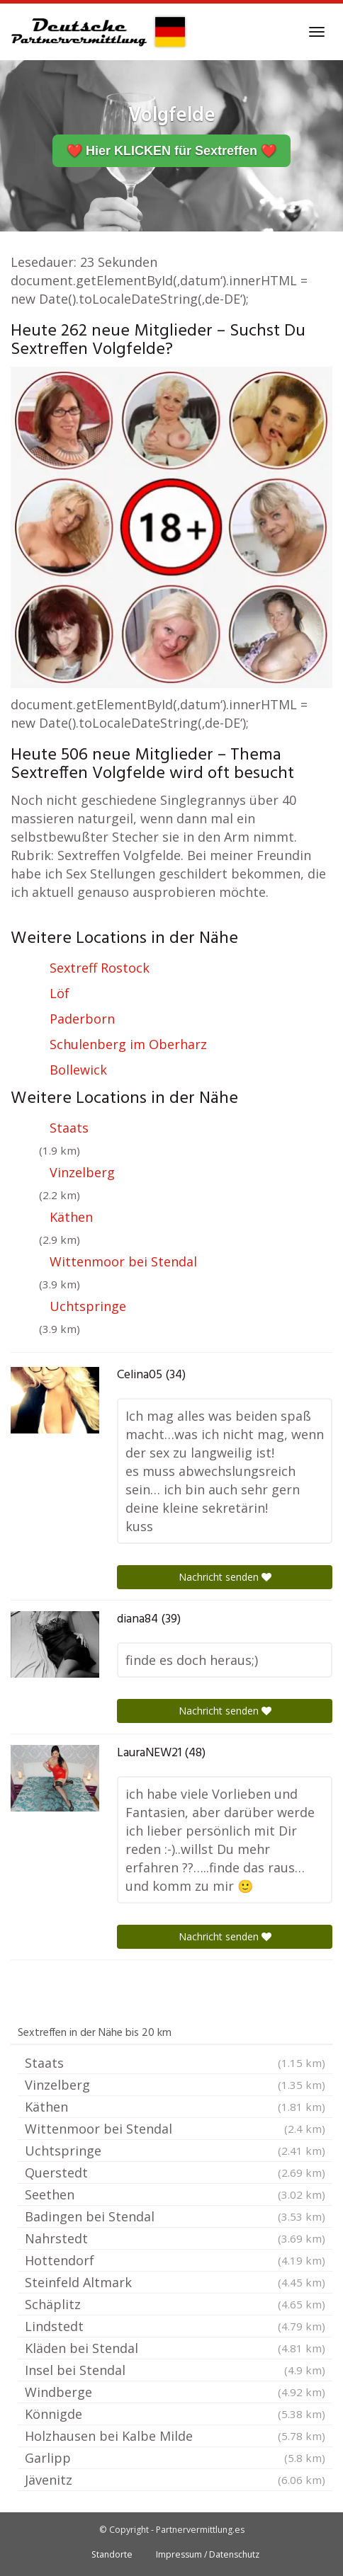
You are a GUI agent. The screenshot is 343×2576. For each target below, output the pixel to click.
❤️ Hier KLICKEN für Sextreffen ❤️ (171, 151)
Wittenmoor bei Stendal (123, 1261)
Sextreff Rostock (100, 967)
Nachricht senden (225, 1577)
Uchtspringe (88, 1306)
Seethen (175, 2194)
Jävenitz (175, 2479)
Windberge (175, 2392)
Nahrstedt (175, 2238)
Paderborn (82, 1018)
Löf (59, 993)
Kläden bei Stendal (175, 2348)
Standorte (112, 2554)
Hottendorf (175, 2260)
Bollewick (78, 1069)
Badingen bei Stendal (175, 2216)
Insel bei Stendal (175, 2370)
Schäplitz (175, 2304)
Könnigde (175, 2414)
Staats (69, 1127)
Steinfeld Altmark (175, 2282)
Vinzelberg (82, 1172)
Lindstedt (175, 2326)
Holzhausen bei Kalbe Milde (175, 2435)
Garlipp (175, 2457)
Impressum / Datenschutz (207, 2554)
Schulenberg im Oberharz (128, 1044)
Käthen (71, 1216)
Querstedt (175, 2172)
